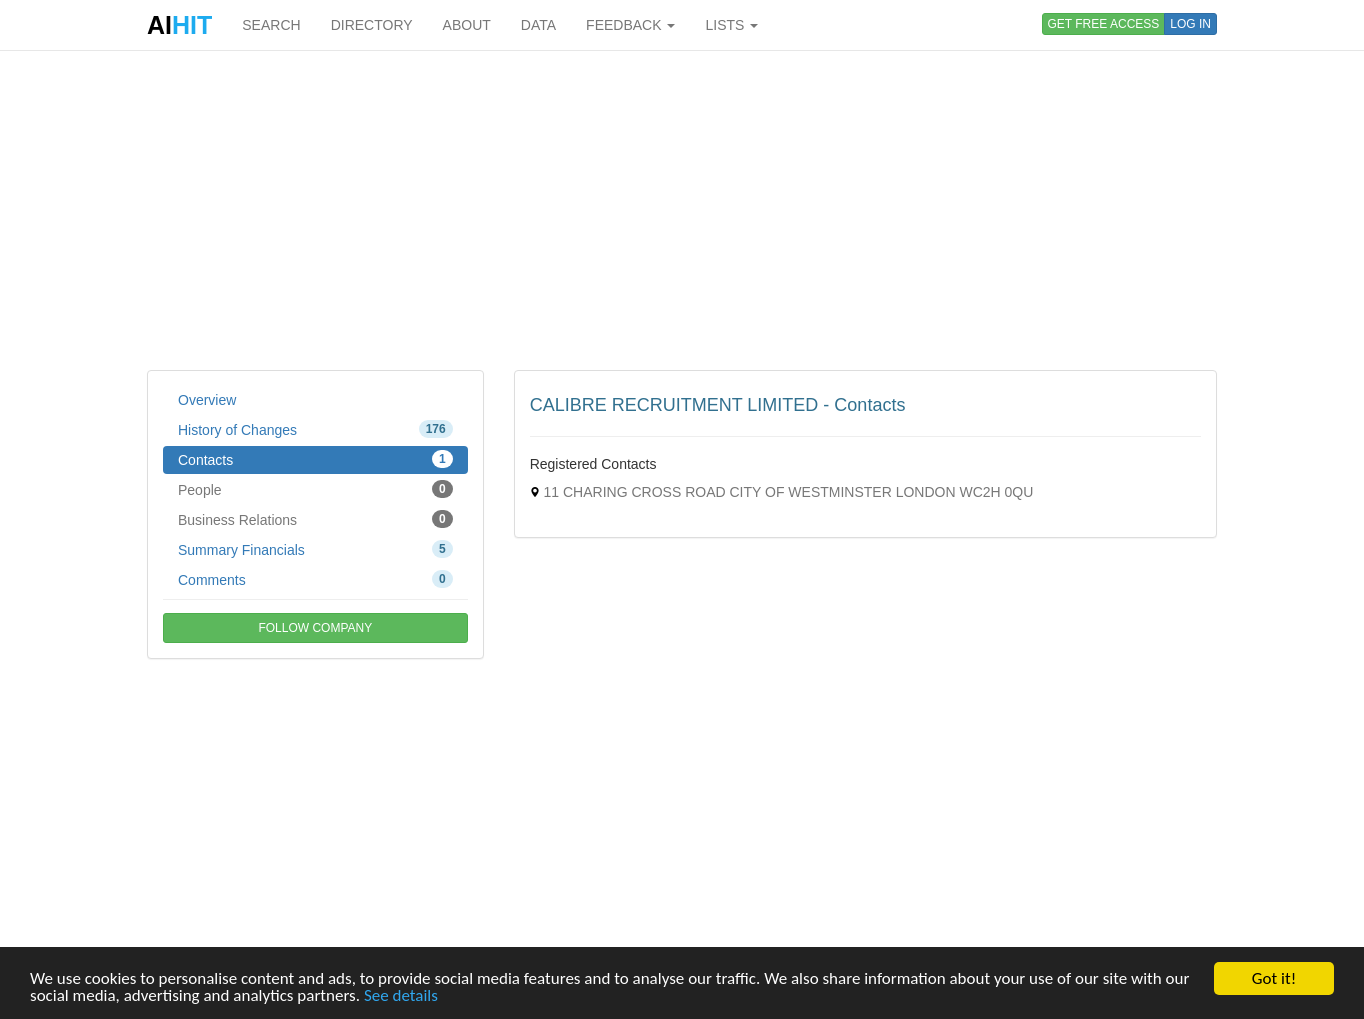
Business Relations (315, 519)
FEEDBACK (630, 25)
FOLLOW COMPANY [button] (315, 628)
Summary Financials (315, 549)
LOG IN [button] (1190, 24)
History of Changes (315, 429)
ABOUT (467, 25)
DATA (538, 25)
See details (401, 996)
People (315, 489)
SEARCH (271, 25)
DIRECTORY (372, 25)
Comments (315, 579)
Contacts (315, 459)
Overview (207, 400)
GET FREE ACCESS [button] (1104, 24)
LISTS (731, 25)
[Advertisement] (682, 210)
